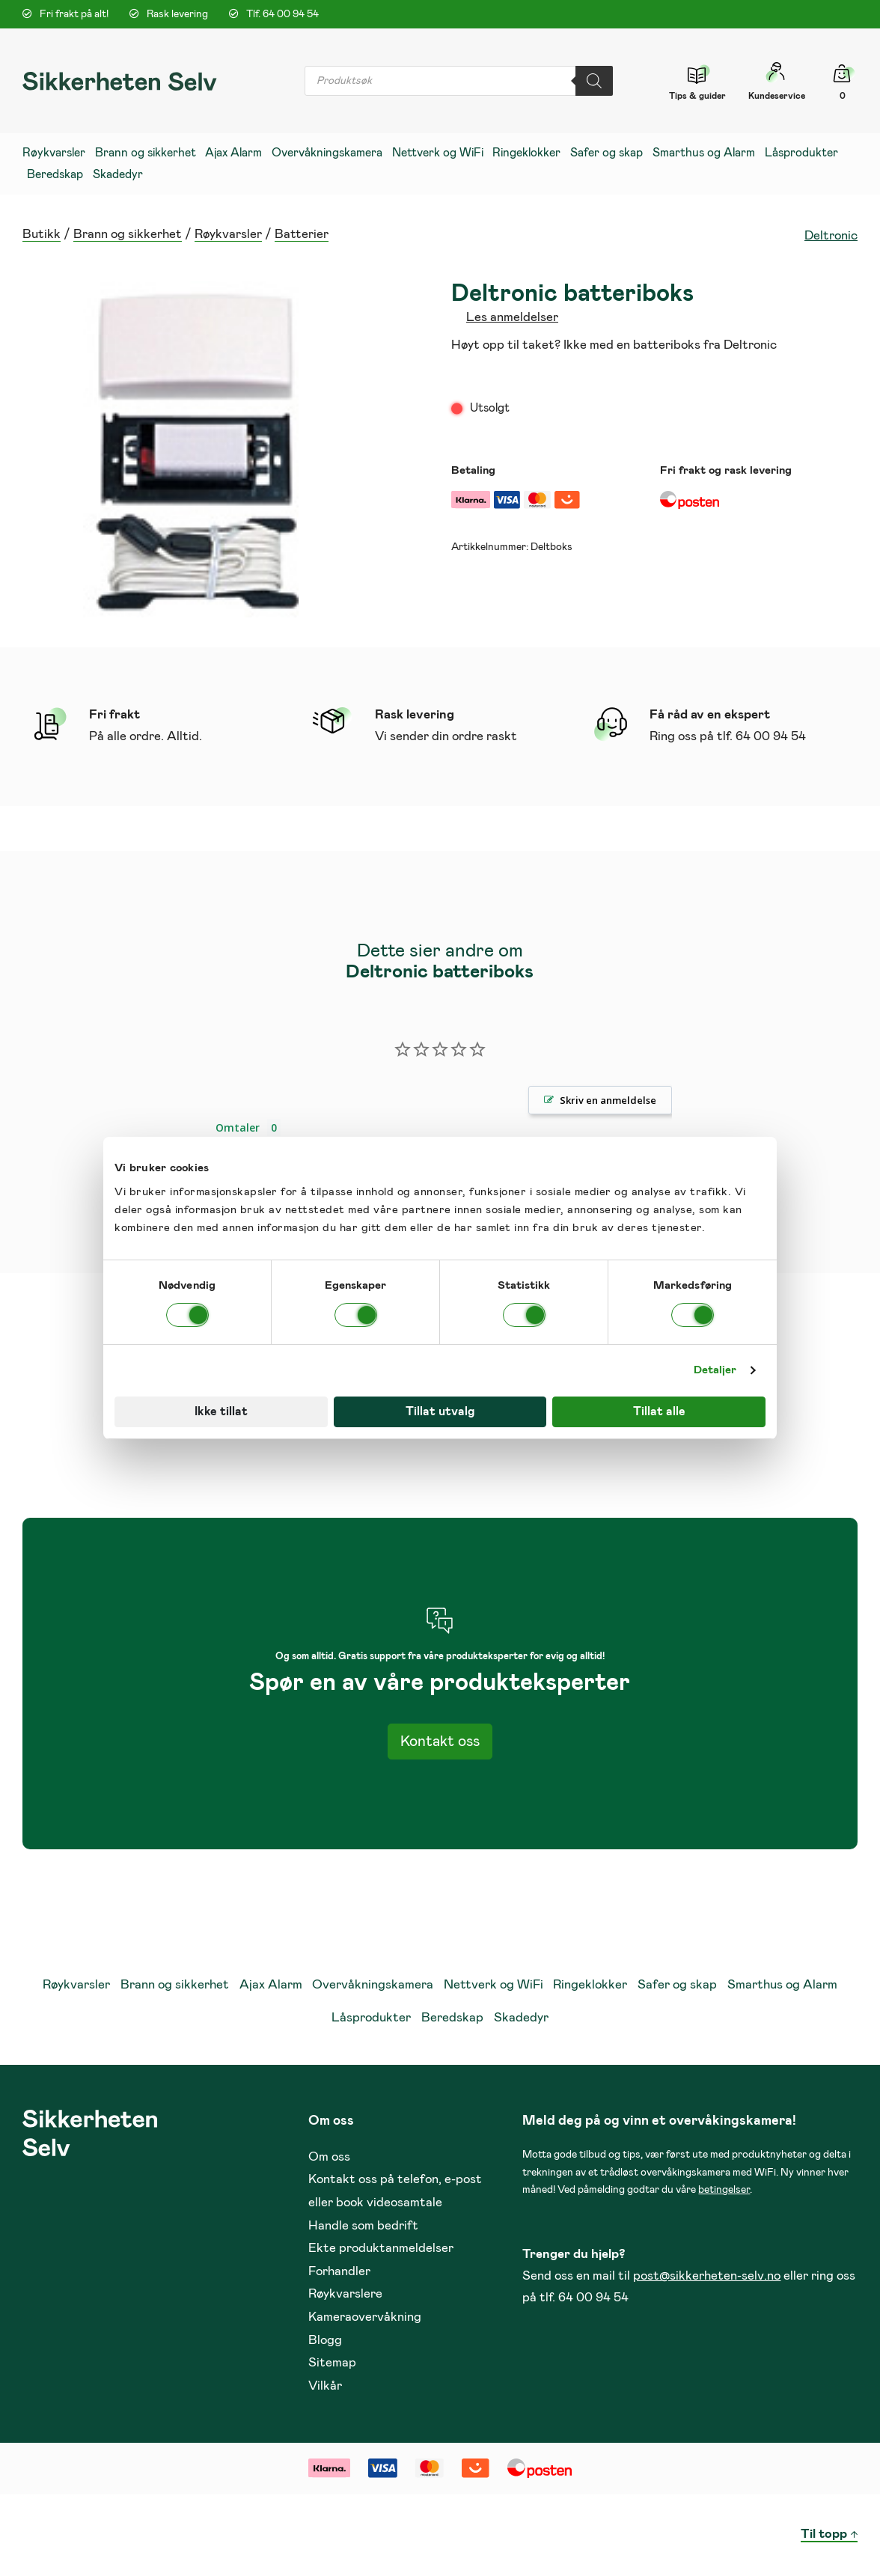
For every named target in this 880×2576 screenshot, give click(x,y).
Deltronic (831, 236)
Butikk (41, 234)
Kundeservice (776, 95)
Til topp (824, 2534)
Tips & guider (697, 95)
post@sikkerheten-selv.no (706, 2276)
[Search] (594, 81)
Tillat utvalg (440, 1411)
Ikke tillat (221, 1411)
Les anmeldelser (512, 317)
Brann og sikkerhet (127, 234)
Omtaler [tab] (238, 1127)
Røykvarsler (228, 234)
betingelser (724, 2190)
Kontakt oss (440, 1741)
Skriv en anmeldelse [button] (608, 1100)
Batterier (302, 234)
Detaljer (715, 1370)
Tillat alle (659, 1411)
